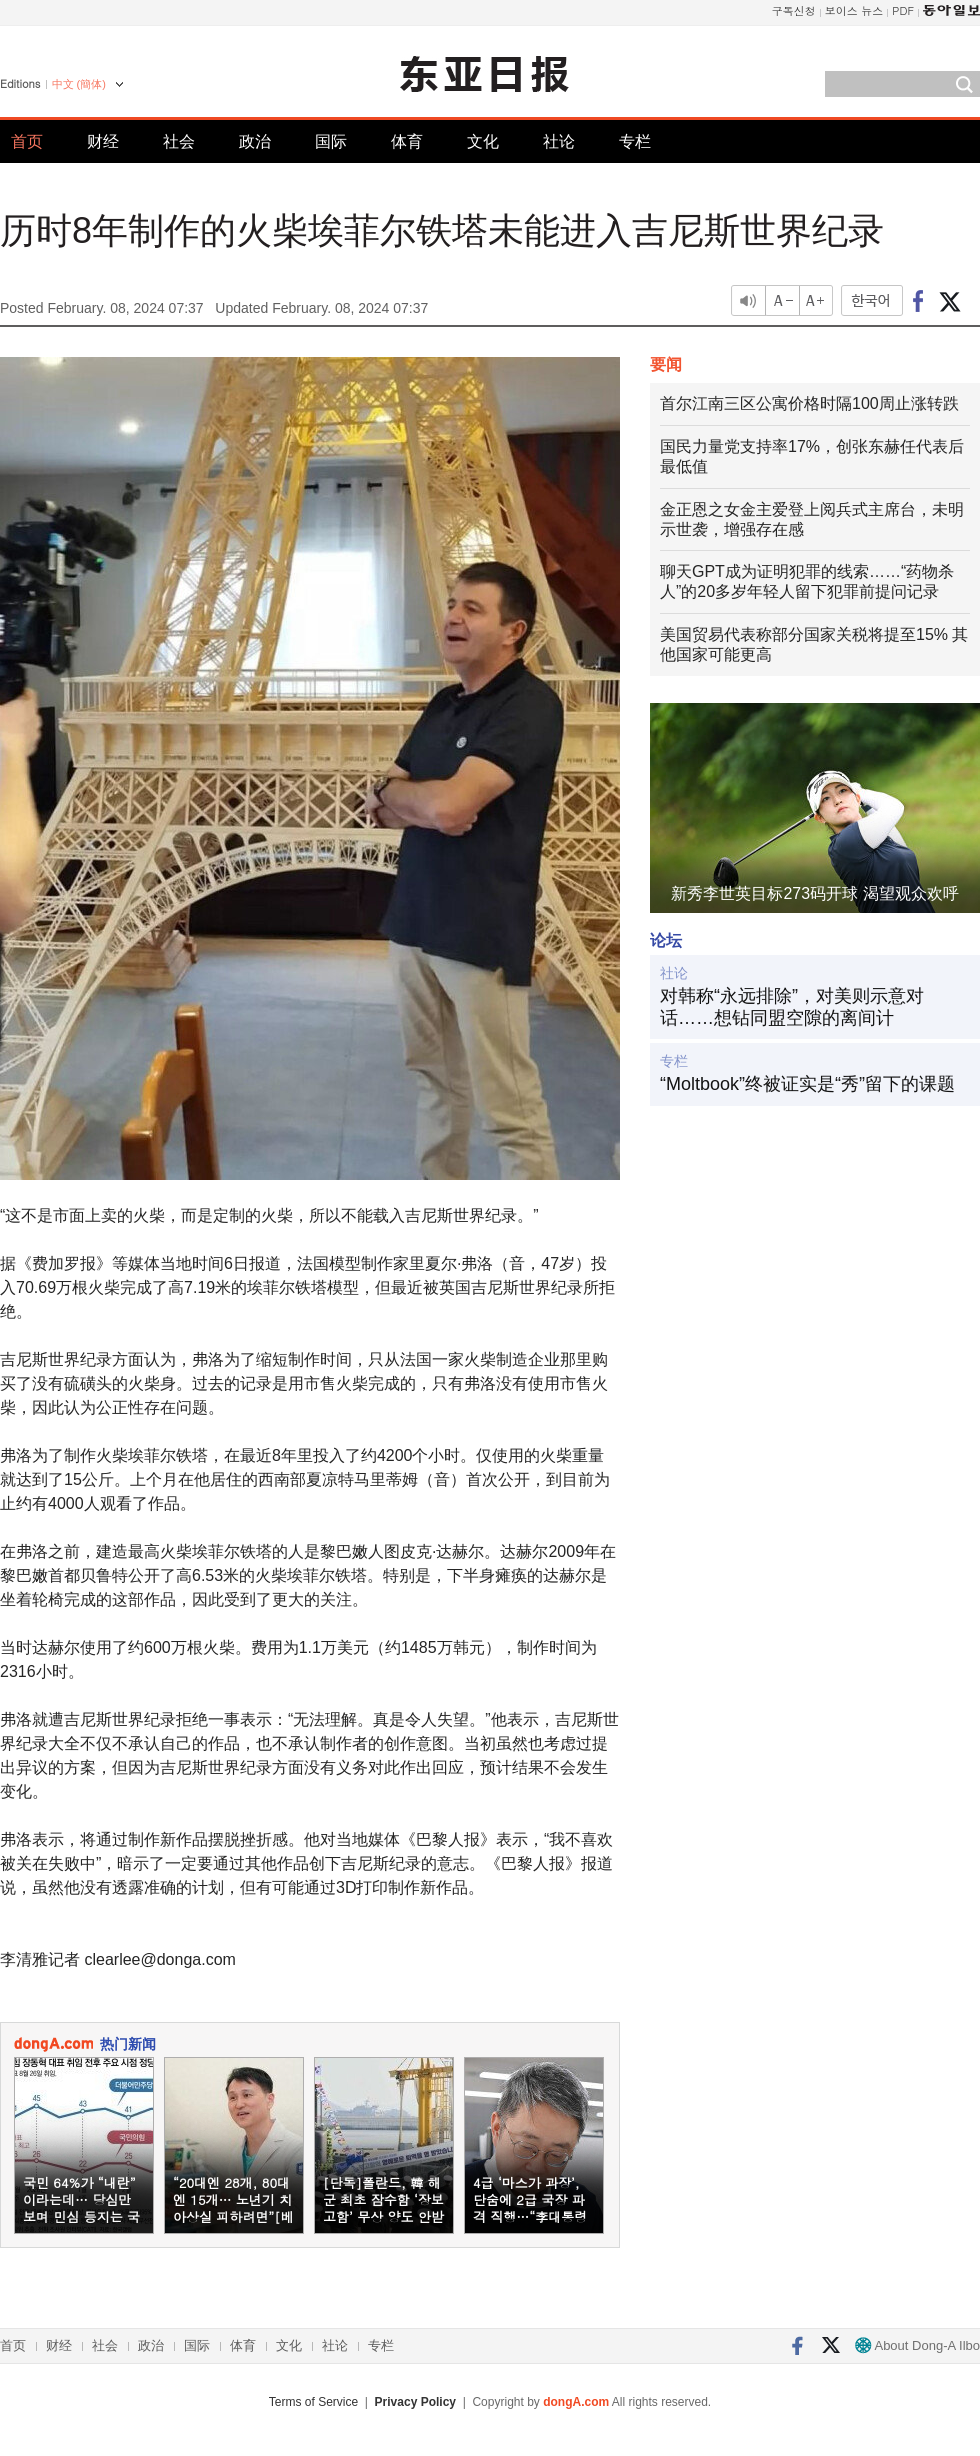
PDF (903, 10)
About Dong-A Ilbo (917, 2345)
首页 (27, 141)
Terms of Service (313, 2402)
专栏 (635, 141)
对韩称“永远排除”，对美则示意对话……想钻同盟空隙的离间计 (792, 1007)
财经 (103, 141)
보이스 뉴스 (854, 10)
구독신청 (794, 10)
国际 (331, 141)
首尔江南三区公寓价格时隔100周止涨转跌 (809, 403)
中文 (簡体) (79, 84)
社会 (179, 141)
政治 (255, 141)
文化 (483, 141)
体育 (407, 141)
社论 (559, 141)
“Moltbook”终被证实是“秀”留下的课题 (807, 1084)
